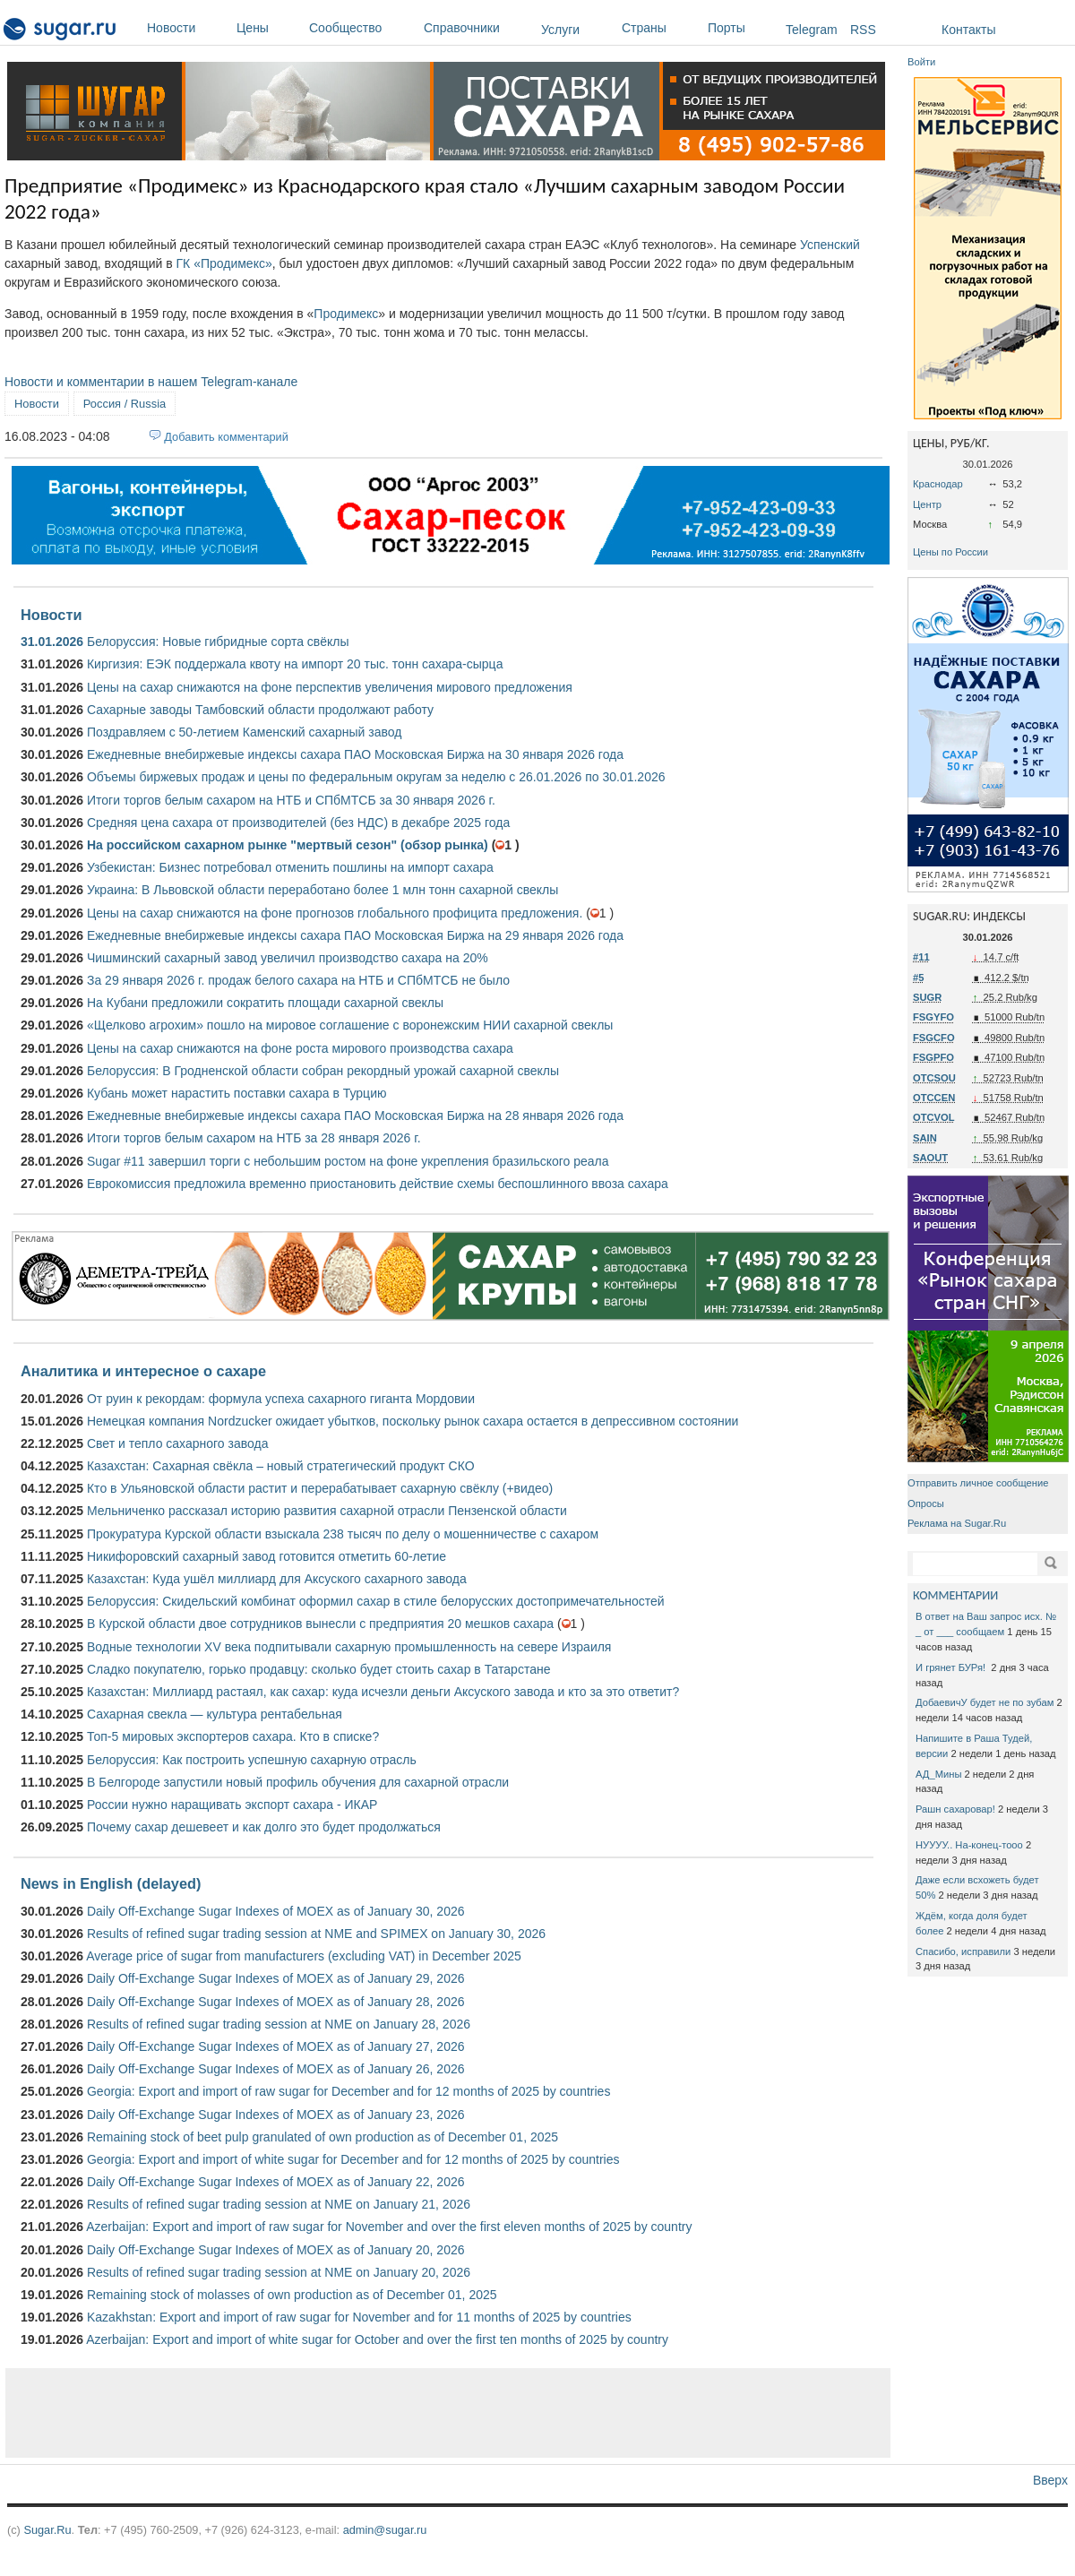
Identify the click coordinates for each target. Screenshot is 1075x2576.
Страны (660, 28)
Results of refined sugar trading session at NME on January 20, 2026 (278, 2272)
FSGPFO (933, 1057)
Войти (921, 61)
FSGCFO (934, 1037)
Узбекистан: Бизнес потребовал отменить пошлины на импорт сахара (290, 867)
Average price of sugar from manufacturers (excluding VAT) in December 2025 (303, 1956)
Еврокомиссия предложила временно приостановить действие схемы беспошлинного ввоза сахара (377, 1183)
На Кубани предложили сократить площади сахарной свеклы (265, 1002)
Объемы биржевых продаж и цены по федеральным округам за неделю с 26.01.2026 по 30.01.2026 (376, 777)
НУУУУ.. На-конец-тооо (969, 1844)
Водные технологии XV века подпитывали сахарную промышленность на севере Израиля (349, 1647)
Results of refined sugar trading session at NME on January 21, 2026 (278, 2204)
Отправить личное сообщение (977, 1483)
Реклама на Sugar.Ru (956, 1523)
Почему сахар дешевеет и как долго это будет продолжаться (264, 1827)
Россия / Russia (124, 403)
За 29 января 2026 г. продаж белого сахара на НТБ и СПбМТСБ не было (298, 980)
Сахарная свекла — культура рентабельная (214, 1714)
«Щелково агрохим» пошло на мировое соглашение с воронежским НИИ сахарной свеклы (350, 1025)
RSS (863, 29)
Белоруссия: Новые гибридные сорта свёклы (218, 641)
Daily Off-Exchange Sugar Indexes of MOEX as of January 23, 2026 (276, 2114)
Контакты (968, 29)
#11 (921, 957)
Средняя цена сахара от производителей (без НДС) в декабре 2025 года (298, 822)
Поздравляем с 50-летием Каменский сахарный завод (244, 732)
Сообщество (362, 28)
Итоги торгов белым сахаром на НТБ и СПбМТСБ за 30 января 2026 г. (291, 800)
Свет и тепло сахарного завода (177, 1443)
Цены (268, 28)
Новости (187, 28)
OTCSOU (934, 1078)
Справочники (478, 28)
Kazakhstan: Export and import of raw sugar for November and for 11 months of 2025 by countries (359, 2317)
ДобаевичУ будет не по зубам (985, 1702)
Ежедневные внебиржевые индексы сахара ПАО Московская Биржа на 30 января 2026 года (355, 754)
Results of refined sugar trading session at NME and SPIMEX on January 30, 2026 (316, 1933)
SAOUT (930, 1157)
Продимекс (346, 313)
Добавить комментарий (226, 437)
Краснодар (938, 483)
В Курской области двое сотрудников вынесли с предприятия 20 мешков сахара (320, 1623)
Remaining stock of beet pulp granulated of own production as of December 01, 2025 (322, 2137)
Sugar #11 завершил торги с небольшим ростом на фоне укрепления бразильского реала (348, 1161)
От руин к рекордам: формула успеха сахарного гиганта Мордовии (281, 1398)
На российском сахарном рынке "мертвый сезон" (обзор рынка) (287, 845)
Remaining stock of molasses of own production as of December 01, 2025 (292, 2294)
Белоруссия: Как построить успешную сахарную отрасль (252, 1760)
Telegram (812, 29)
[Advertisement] (448, 2413)
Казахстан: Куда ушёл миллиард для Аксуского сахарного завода (277, 1579)
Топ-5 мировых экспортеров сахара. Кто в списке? (233, 1736)
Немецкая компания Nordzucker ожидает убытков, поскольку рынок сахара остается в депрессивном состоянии (412, 1421)
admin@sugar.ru (385, 2530)
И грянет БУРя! (952, 1667)
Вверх (1050, 2480)
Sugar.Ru (47, 2530)
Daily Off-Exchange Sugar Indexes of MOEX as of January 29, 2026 (276, 1978)
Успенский (830, 244)
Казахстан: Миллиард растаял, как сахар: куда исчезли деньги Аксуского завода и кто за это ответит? (383, 1691)
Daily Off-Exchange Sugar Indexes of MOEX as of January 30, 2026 (276, 1911)
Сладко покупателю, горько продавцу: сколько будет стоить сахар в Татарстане (318, 1669)
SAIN (925, 1138)
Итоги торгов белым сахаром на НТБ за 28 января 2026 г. (254, 1138)
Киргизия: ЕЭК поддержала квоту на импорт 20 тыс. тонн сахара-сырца (295, 664)
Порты (742, 28)
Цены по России (950, 552)
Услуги (560, 29)
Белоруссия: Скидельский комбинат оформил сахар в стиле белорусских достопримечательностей (376, 1601)
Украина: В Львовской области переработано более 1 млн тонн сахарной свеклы (322, 890)
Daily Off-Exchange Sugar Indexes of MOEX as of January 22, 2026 (276, 2182)
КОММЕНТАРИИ (955, 1595)
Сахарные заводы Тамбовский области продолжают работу (260, 709)
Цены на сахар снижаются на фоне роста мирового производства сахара (300, 1048)
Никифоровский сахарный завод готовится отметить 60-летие (266, 1556)
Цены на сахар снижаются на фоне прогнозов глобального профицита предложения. (334, 913)
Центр (927, 504)
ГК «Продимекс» (224, 263)
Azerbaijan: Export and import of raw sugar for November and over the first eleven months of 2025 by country (389, 2226)
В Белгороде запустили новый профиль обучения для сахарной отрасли (298, 1782)
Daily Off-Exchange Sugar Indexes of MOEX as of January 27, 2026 (276, 2046)
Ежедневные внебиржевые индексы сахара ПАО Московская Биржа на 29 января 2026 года (355, 935)
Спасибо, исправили (963, 1951)
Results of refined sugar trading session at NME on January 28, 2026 (278, 2024)
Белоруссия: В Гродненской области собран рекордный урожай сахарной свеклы (323, 1071)
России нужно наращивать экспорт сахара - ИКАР (232, 1804)
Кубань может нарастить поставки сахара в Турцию (237, 1093)
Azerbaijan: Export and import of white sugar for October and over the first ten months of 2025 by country (377, 2339)
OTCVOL (934, 1117)
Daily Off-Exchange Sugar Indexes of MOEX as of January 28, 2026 (276, 2001)
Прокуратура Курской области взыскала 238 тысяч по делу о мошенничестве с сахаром (342, 1534)
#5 (918, 977)
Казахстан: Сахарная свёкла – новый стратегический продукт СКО (281, 1466)
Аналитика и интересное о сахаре (143, 1371)
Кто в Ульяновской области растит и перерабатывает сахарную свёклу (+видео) (320, 1488)
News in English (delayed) (111, 1883)
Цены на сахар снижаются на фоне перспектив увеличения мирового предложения (329, 687)
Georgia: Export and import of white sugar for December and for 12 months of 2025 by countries (353, 2159)
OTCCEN (934, 1097)
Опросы (925, 1503)
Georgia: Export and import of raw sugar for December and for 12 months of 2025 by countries (348, 2091)
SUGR (927, 997)
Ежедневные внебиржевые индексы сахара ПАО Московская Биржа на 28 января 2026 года (355, 1115)
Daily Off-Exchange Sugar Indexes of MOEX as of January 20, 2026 (276, 2250)
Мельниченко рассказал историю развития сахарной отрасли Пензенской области (327, 1510)
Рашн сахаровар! (955, 1809)
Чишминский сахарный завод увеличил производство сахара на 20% (287, 958)
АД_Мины (938, 1774)
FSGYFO (933, 1017)
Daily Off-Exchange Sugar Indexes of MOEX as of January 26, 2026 (276, 2069)
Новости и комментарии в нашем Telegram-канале (150, 382)
